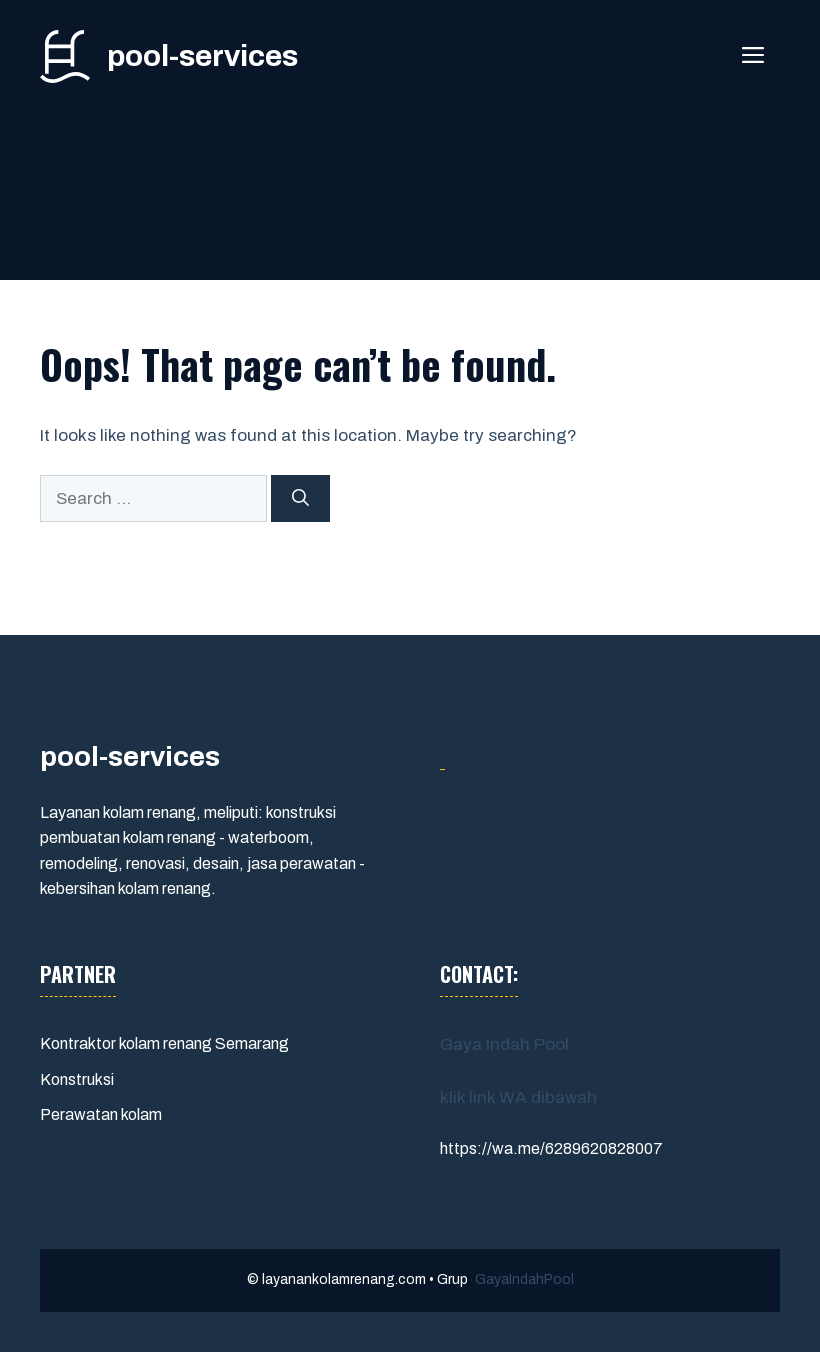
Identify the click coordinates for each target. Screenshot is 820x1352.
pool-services (202, 56)
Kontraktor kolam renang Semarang (164, 1043)
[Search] (300, 499)
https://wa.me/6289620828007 (551, 1148)
